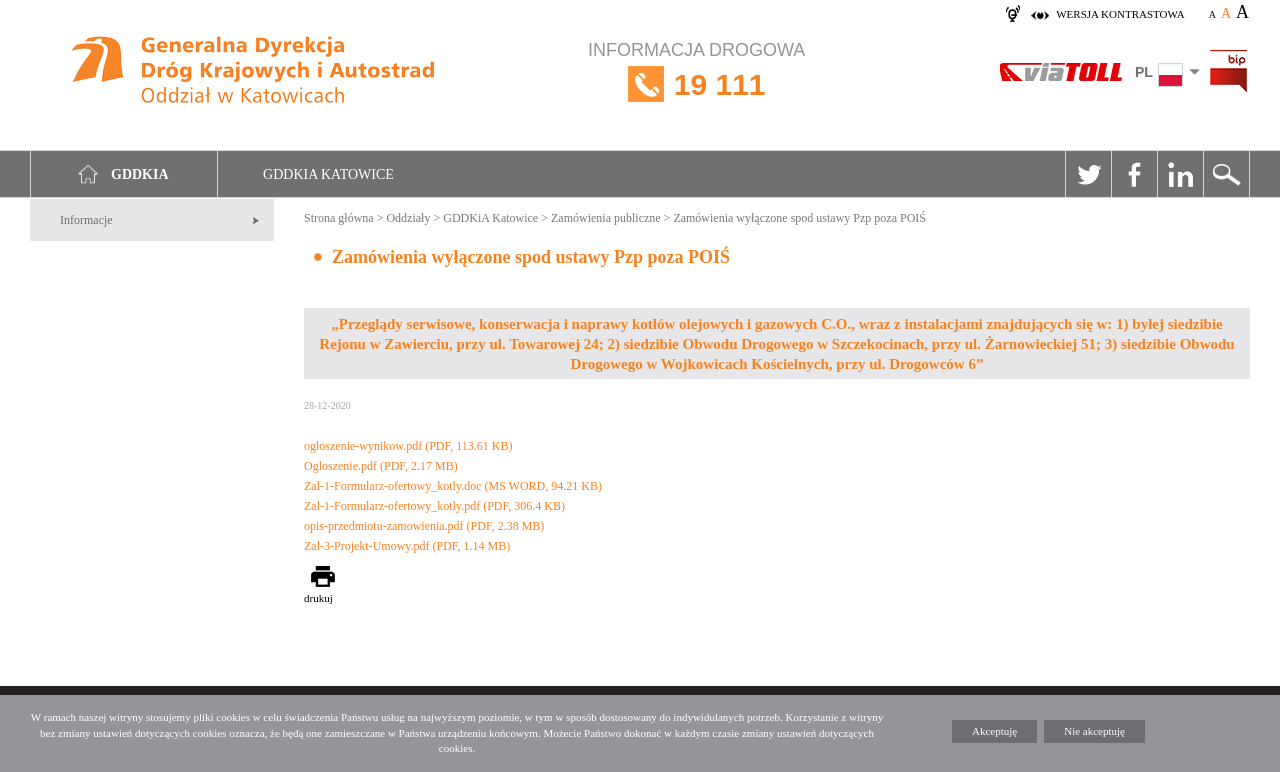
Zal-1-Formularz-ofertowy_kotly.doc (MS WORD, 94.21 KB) (453, 486)
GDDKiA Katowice (490, 218)
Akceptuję (994, 731)
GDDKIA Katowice (328, 174)
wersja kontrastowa (1120, 14)
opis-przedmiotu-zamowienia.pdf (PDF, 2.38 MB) (424, 526)
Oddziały (408, 218)
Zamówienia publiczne (606, 218)
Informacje (86, 220)
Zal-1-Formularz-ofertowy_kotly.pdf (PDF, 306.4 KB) (434, 506)
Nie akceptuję (1094, 731)
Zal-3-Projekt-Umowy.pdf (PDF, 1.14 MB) (407, 546)
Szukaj (1226, 174)
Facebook (1134, 174)
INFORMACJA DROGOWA (696, 84)
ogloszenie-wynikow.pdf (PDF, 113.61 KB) (408, 446)
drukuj (318, 598)
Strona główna (339, 218)
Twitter (1088, 174)
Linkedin (1180, 174)
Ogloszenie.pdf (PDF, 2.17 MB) (381, 466)
